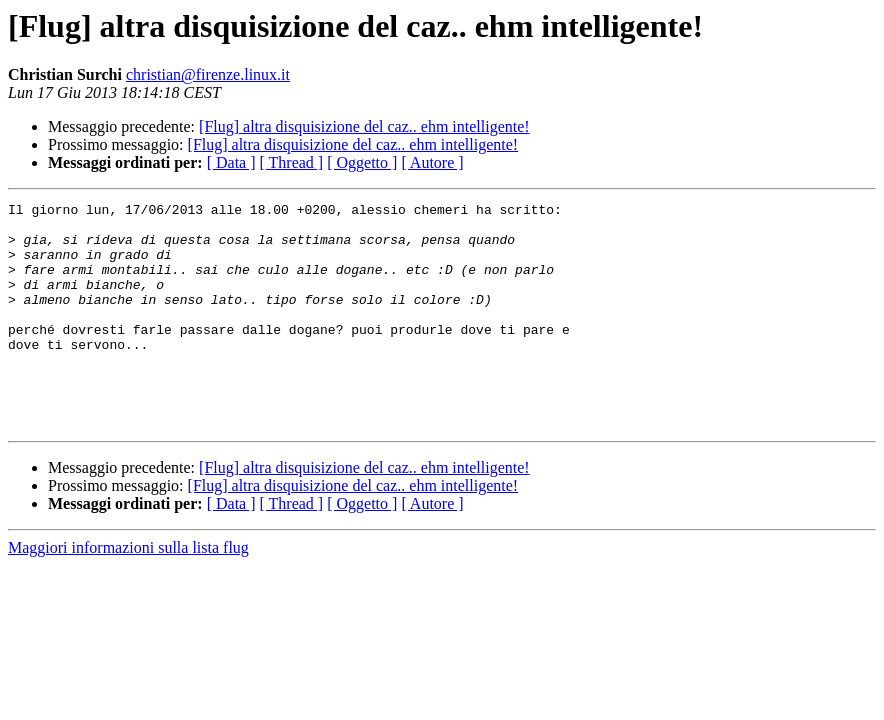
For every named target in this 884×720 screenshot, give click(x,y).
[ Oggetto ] (362, 162)
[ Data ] (231, 162)
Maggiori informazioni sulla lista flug (128, 592)
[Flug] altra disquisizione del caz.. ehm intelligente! (364, 126)
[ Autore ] (432, 162)
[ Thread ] (292, 162)
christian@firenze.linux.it (208, 74)
